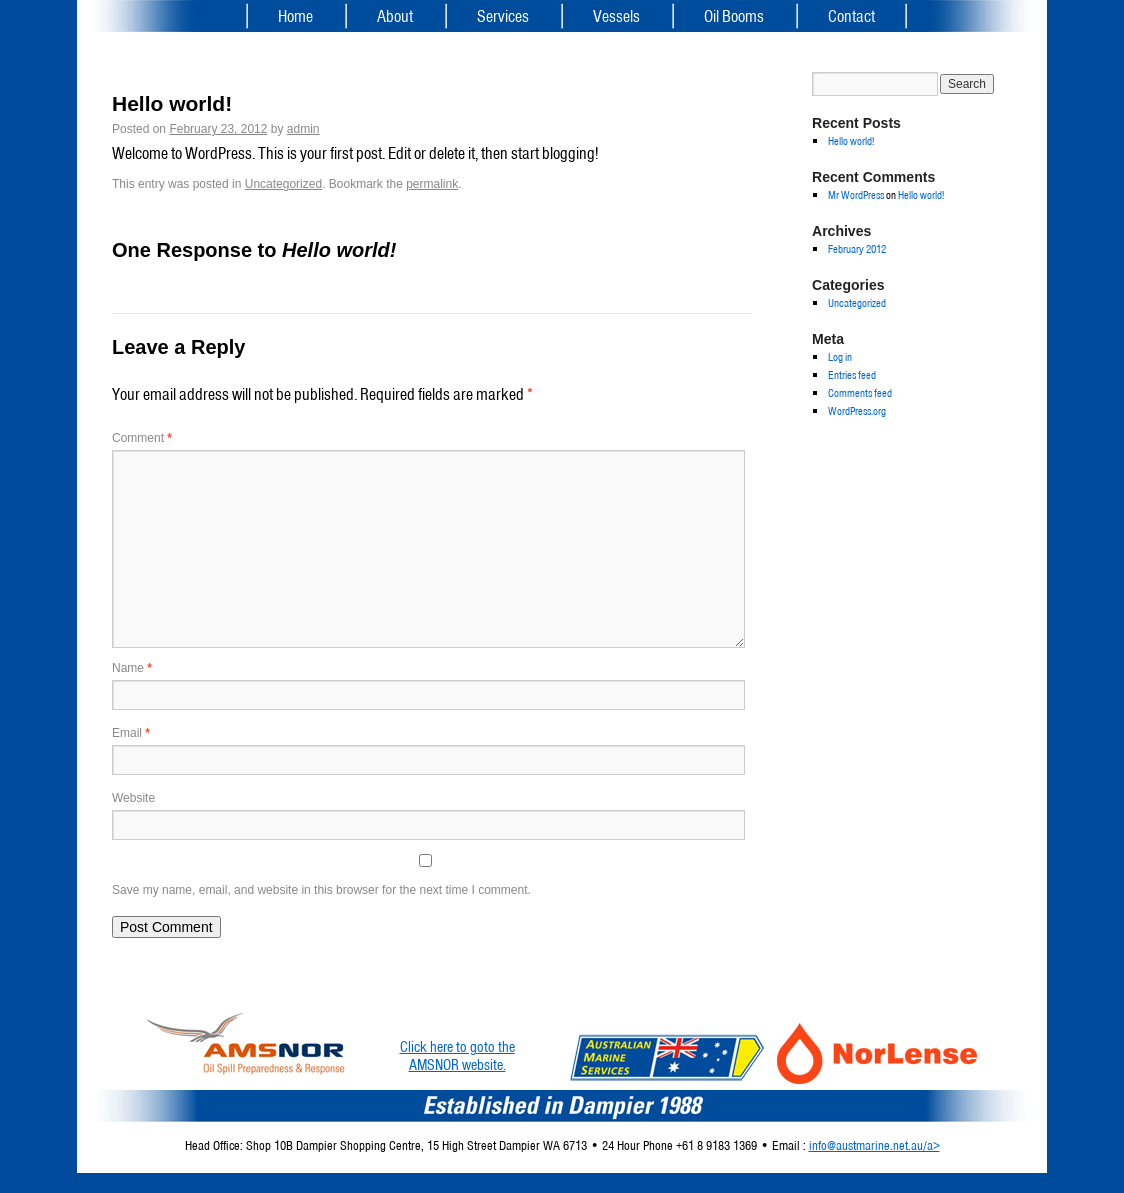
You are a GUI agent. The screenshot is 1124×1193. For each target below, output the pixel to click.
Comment (142, 438)
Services (503, 16)
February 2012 (857, 249)
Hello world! (851, 141)
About (395, 16)
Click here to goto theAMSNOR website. (457, 1056)
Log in (840, 357)
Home (295, 16)
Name (132, 668)
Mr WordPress (856, 195)
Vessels (616, 16)
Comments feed (860, 393)
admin (303, 129)
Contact (851, 16)
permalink (432, 184)
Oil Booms (734, 16)
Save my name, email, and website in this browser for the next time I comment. (321, 890)
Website (133, 798)
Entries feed (852, 375)
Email (131, 733)
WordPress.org (857, 411)
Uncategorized (283, 184)
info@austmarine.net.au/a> (874, 1145)
